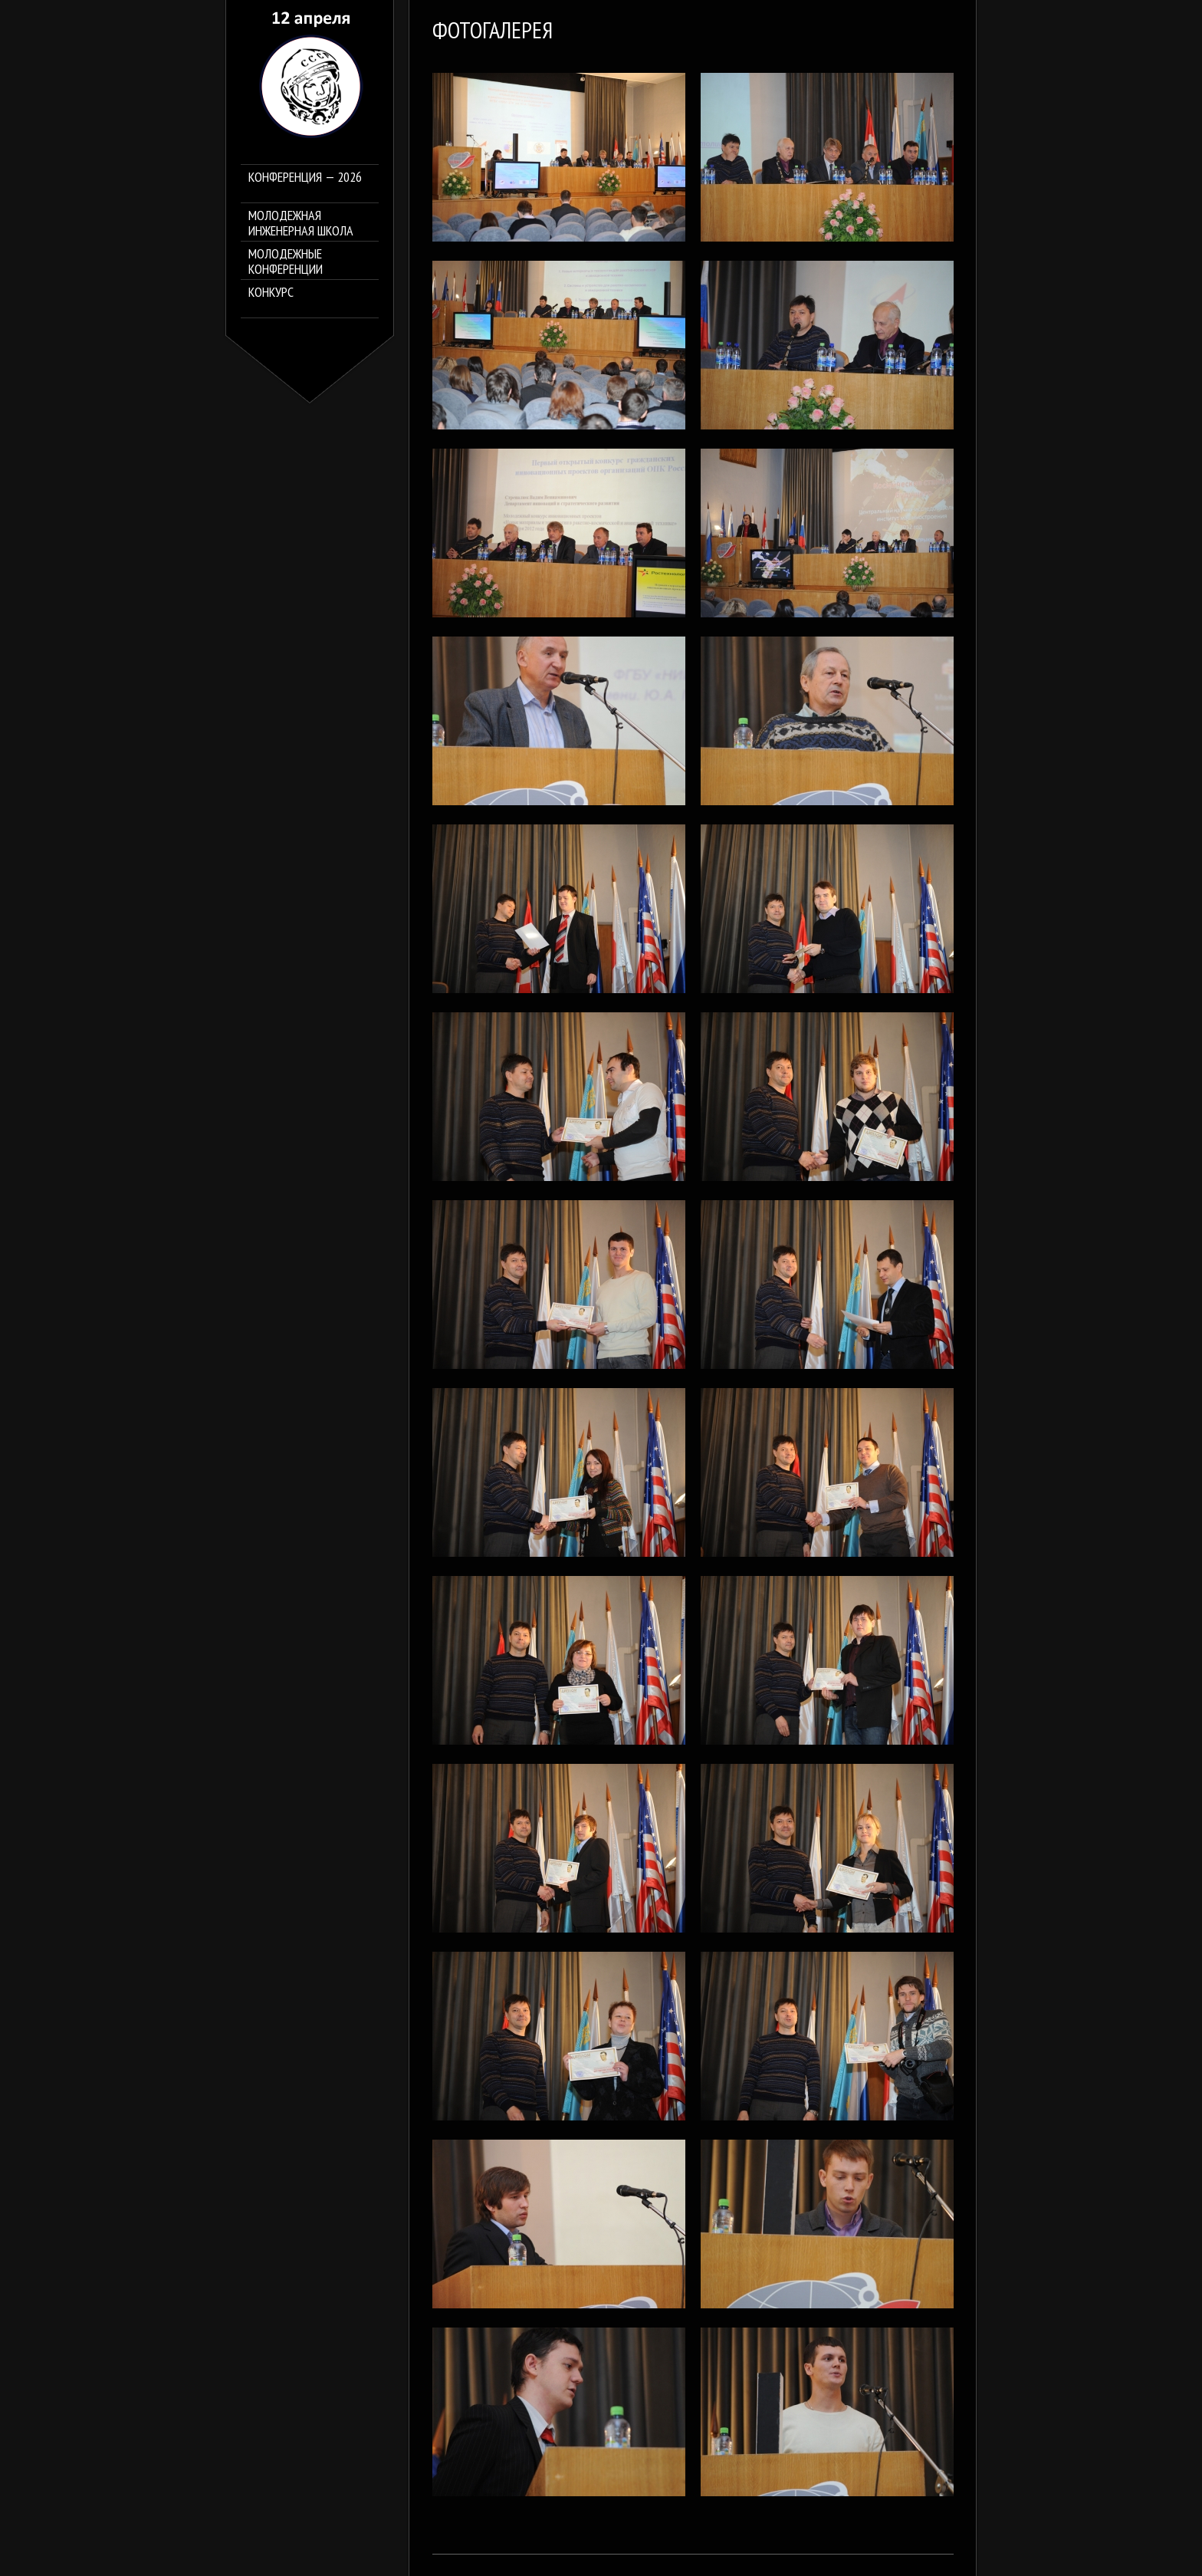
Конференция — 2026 (305, 177)
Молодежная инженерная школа (300, 223)
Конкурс (271, 293)
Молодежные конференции (285, 261)
